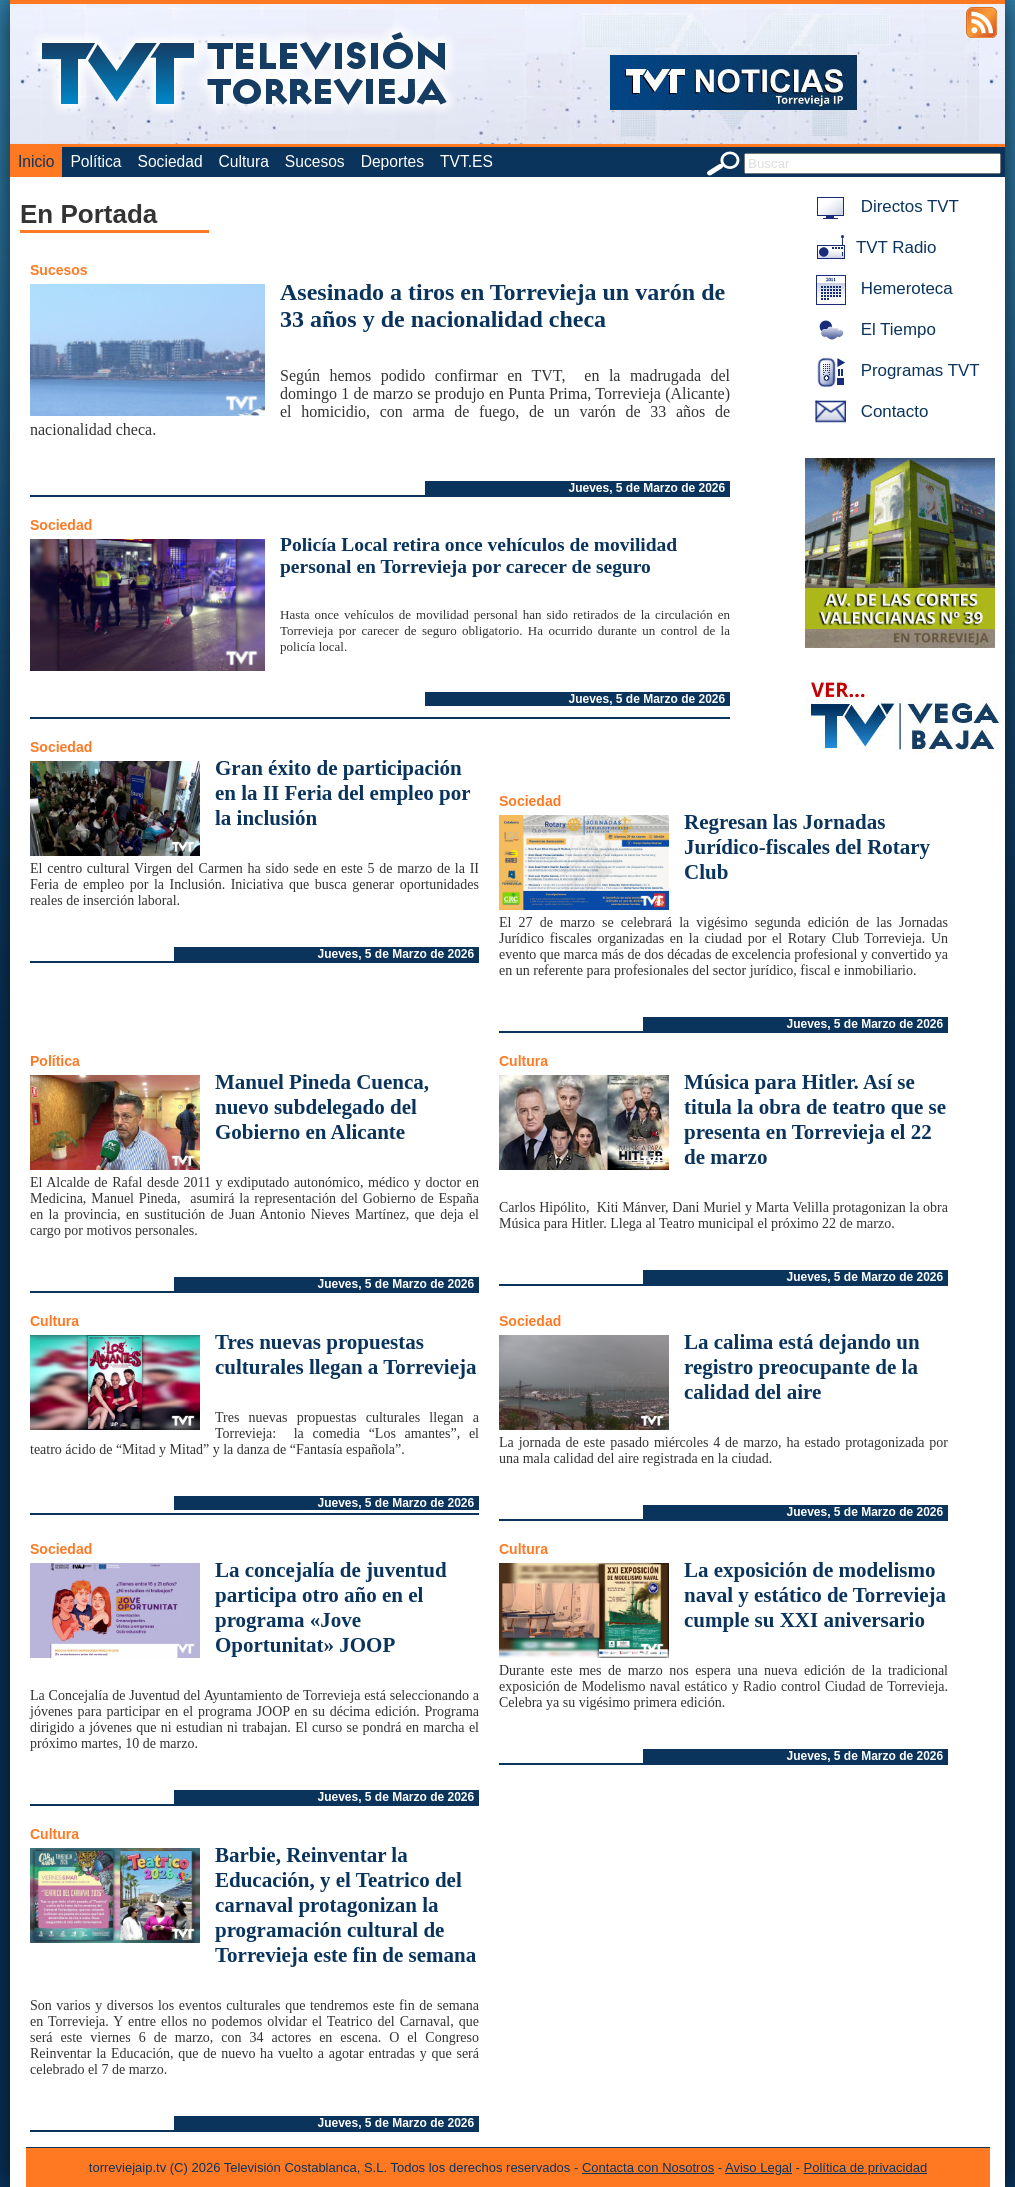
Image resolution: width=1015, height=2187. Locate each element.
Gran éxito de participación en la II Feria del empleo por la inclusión (342, 793)
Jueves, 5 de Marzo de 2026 (646, 488)
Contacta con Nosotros (648, 2167)
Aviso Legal (758, 2167)
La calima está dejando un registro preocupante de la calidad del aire (802, 1367)
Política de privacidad (866, 2167)
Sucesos (315, 161)
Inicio (36, 161)
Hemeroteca (880, 288)
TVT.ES (466, 161)
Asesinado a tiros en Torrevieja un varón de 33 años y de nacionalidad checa (502, 305)
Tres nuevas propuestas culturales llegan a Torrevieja (346, 1354)
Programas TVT (894, 370)
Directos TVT (883, 206)
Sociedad (170, 161)
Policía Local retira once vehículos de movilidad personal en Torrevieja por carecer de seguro (478, 555)
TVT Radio (872, 247)
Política (95, 161)
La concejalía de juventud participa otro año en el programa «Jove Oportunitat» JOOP (331, 1607)
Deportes (392, 161)
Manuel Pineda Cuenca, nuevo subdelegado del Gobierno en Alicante (322, 1107)
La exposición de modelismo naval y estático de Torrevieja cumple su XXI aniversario (815, 1595)
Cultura (244, 161)
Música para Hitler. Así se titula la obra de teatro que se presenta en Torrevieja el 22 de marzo (815, 1119)
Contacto (868, 411)
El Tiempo (872, 329)
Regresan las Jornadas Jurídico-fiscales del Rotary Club (807, 847)
